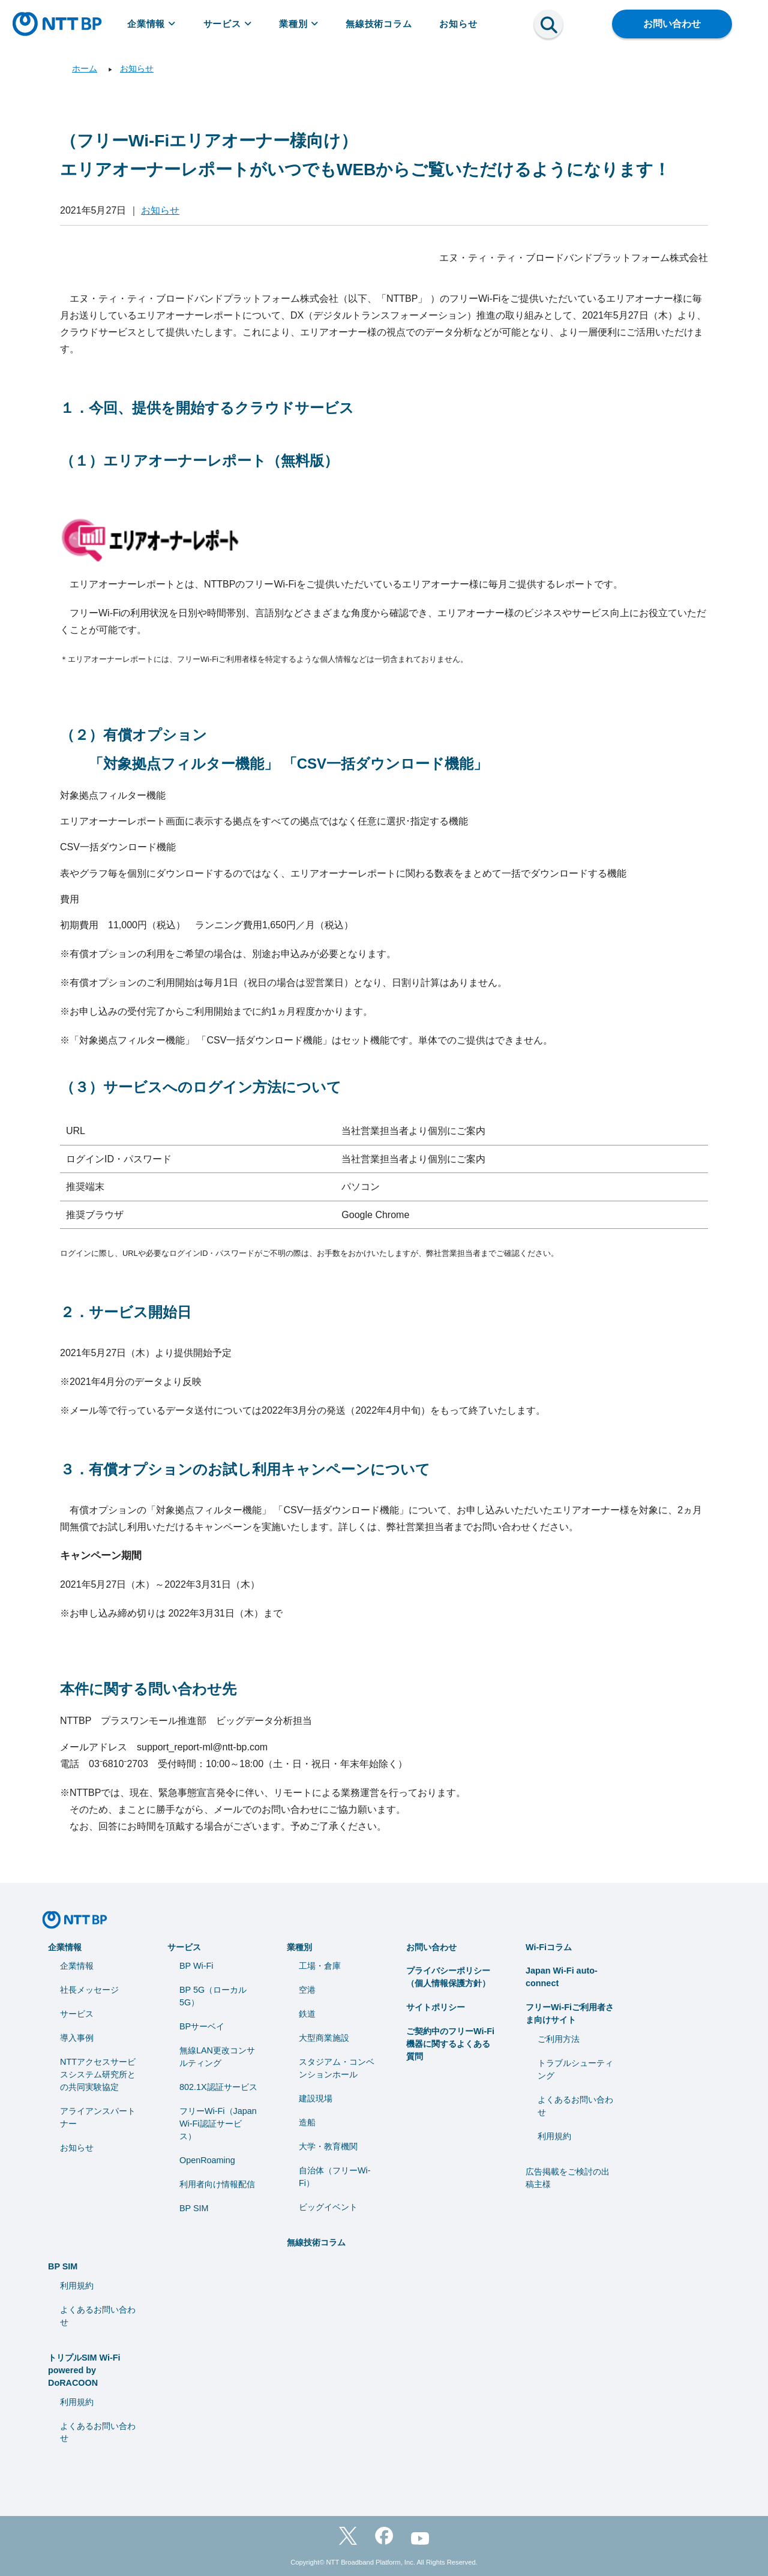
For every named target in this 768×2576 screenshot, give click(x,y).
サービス (227, 24)
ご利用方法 (559, 2039)
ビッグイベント (328, 2207)
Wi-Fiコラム (549, 1947)
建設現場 (315, 2098)
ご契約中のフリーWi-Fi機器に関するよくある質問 (450, 2043)
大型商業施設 (324, 2038)
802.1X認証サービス (218, 2087)
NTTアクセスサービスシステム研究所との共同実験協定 (98, 2074)
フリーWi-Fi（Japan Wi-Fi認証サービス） (218, 2123)
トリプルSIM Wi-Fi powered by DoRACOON (84, 2370)
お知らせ (458, 24)
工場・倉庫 (320, 1966)
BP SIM (194, 2208)
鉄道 (307, 2014)
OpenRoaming (207, 2160)
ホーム (84, 68)
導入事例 (77, 2038)
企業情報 (151, 24)
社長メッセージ (89, 1990)
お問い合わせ (672, 24)
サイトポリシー (435, 2007)
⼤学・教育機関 (328, 2146)
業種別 (298, 24)
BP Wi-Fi (196, 1966)
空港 (307, 1990)
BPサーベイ (201, 2026)
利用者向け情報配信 (217, 2184)
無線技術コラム (379, 24)
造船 (307, 2122)
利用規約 (554, 2136)
